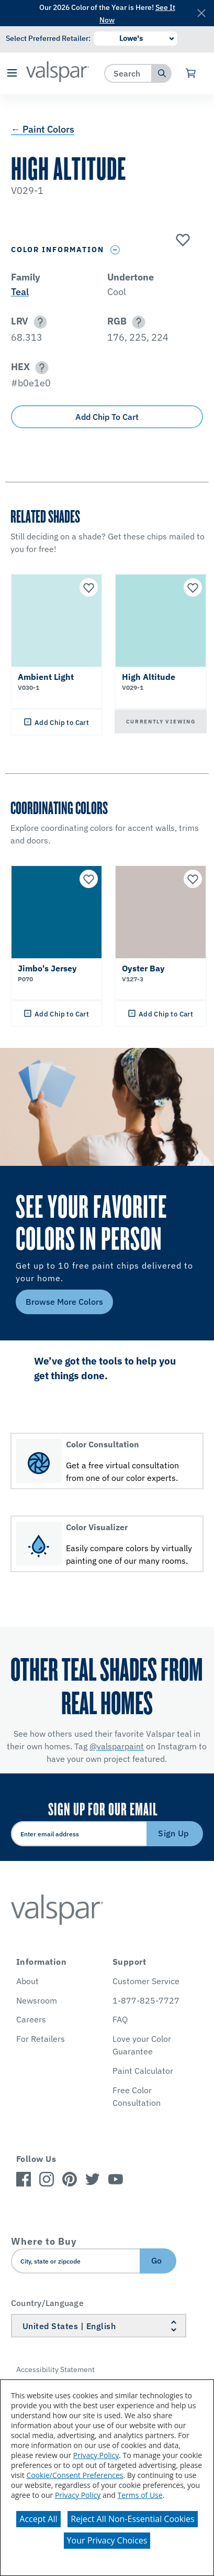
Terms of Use (140, 2495)
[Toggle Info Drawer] (115, 249)
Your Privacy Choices (107, 2540)
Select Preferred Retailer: (48, 38)
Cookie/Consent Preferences (74, 2475)
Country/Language (47, 2303)
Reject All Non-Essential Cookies (133, 2519)
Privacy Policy (96, 2455)
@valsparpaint (116, 1746)
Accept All (38, 2519)
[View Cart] (191, 73)
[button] (12, 73)
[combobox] (128, 73)
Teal (20, 292)
